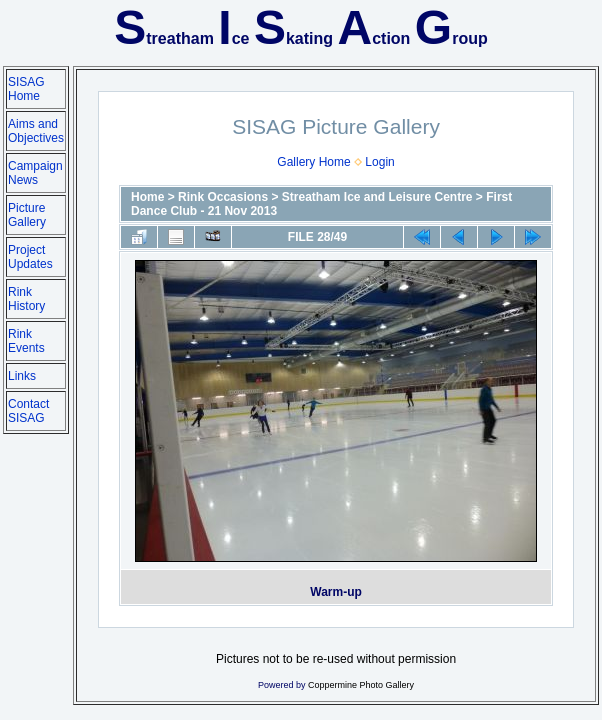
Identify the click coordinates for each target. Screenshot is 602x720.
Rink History (26, 299)
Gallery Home (313, 162)
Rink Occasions (223, 197)
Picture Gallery (27, 215)
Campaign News (35, 173)
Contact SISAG (28, 411)
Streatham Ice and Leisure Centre (377, 197)
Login (379, 162)
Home (147, 197)
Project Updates (30, 257)
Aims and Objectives (36, 131)
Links (22, 376)
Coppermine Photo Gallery (361, 685)
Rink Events (26, 341)
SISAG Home (26, 89)
